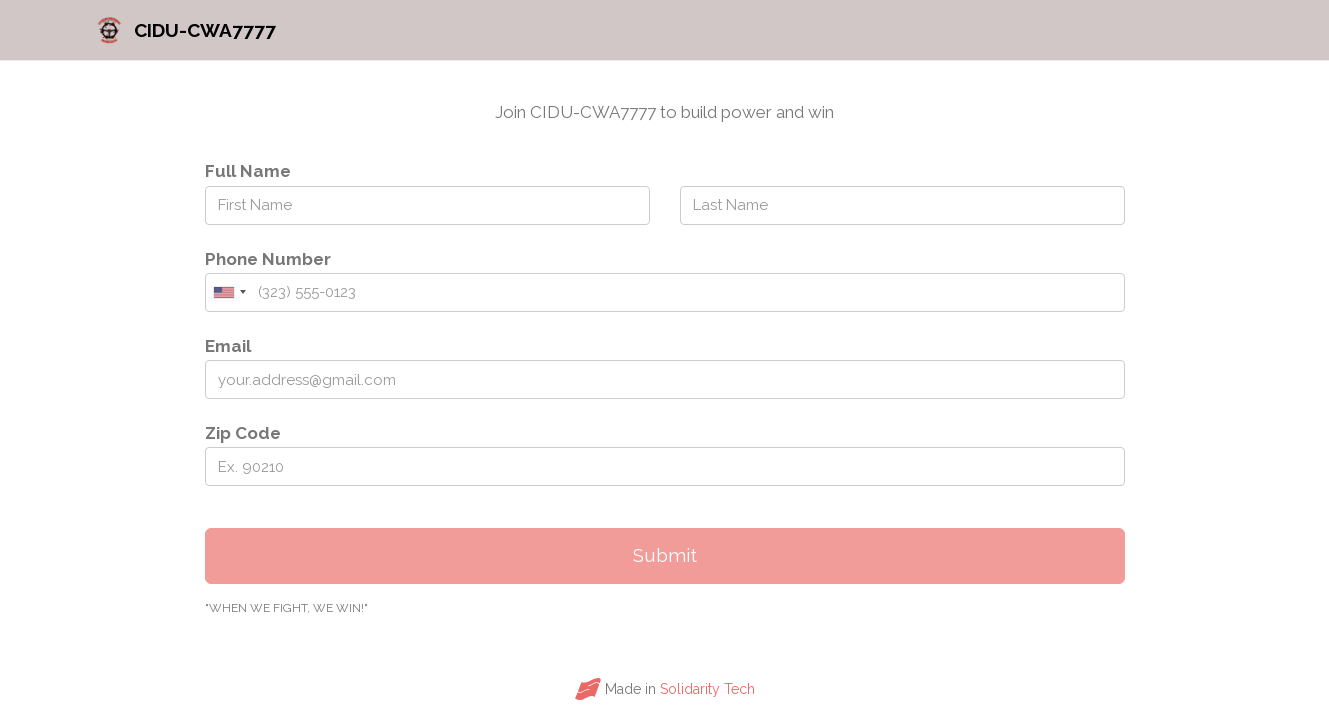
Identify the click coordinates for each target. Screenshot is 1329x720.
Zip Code (243, 433)
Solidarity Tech (707, 689)
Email (228, 346)
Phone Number (268, 259)
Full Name (248, 171)
